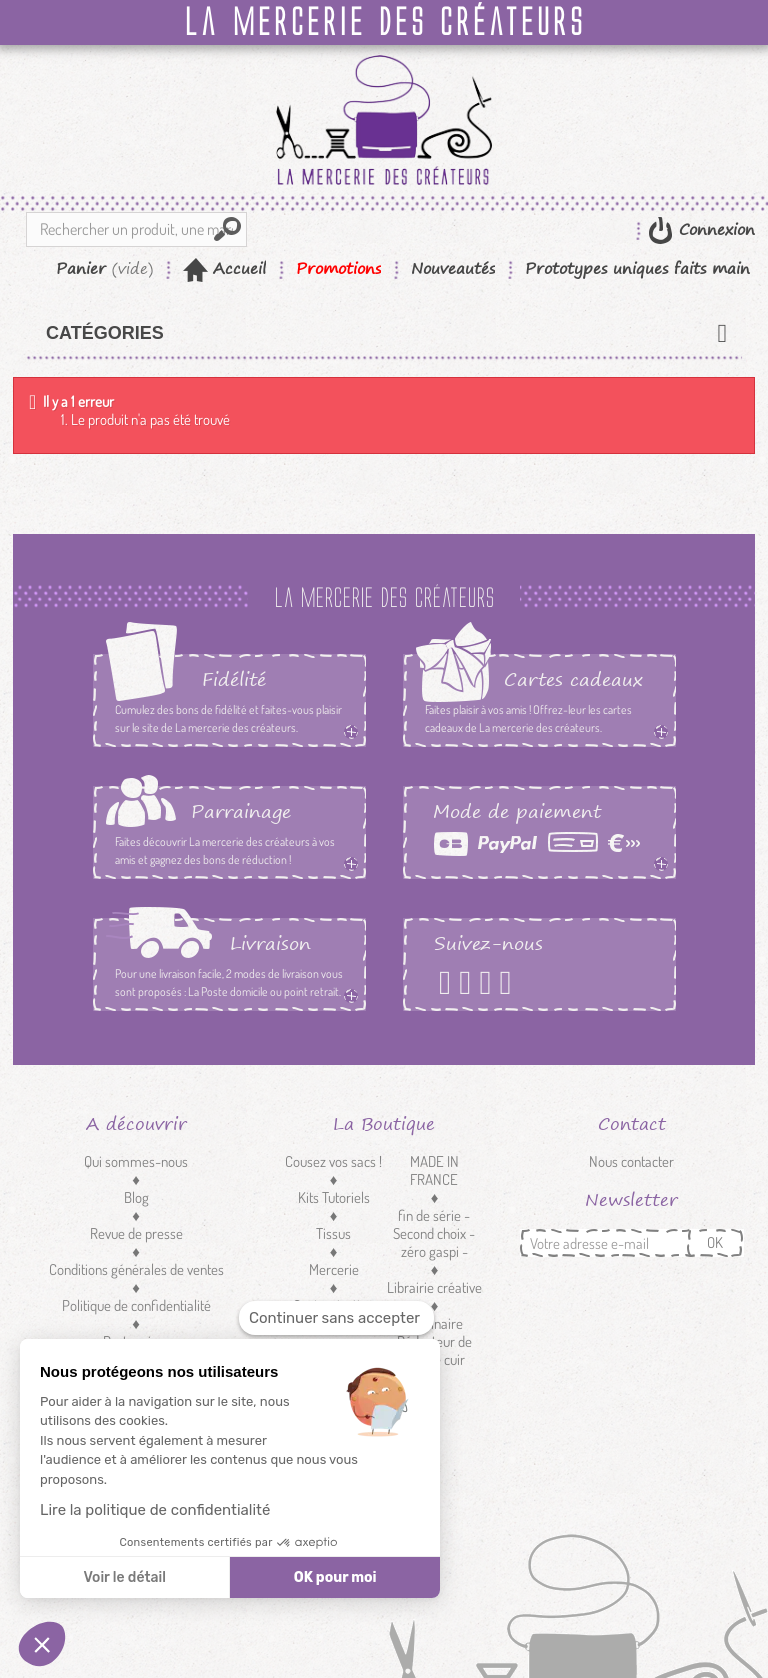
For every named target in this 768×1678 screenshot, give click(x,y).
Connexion (714, 229)
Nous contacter (631, 1161)
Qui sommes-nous (136, 1161)
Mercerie (334, 1269)
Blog (136, 1197)
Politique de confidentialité (136, 1305)
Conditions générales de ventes (136, 1269)
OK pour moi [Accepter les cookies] (335, 1577)
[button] (42, 1644)
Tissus (333, 1233)
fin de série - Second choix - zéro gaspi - (434, 1233)
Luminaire (434, 1323)
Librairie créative (434, 1287)
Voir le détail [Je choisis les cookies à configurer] (124, 1577)
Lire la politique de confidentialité (155, 1510)
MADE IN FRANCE (434, 1170)
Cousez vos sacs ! (333, 1161)
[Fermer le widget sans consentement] (336, 1318)
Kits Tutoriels (334, 1197)
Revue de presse (136, 1233)
